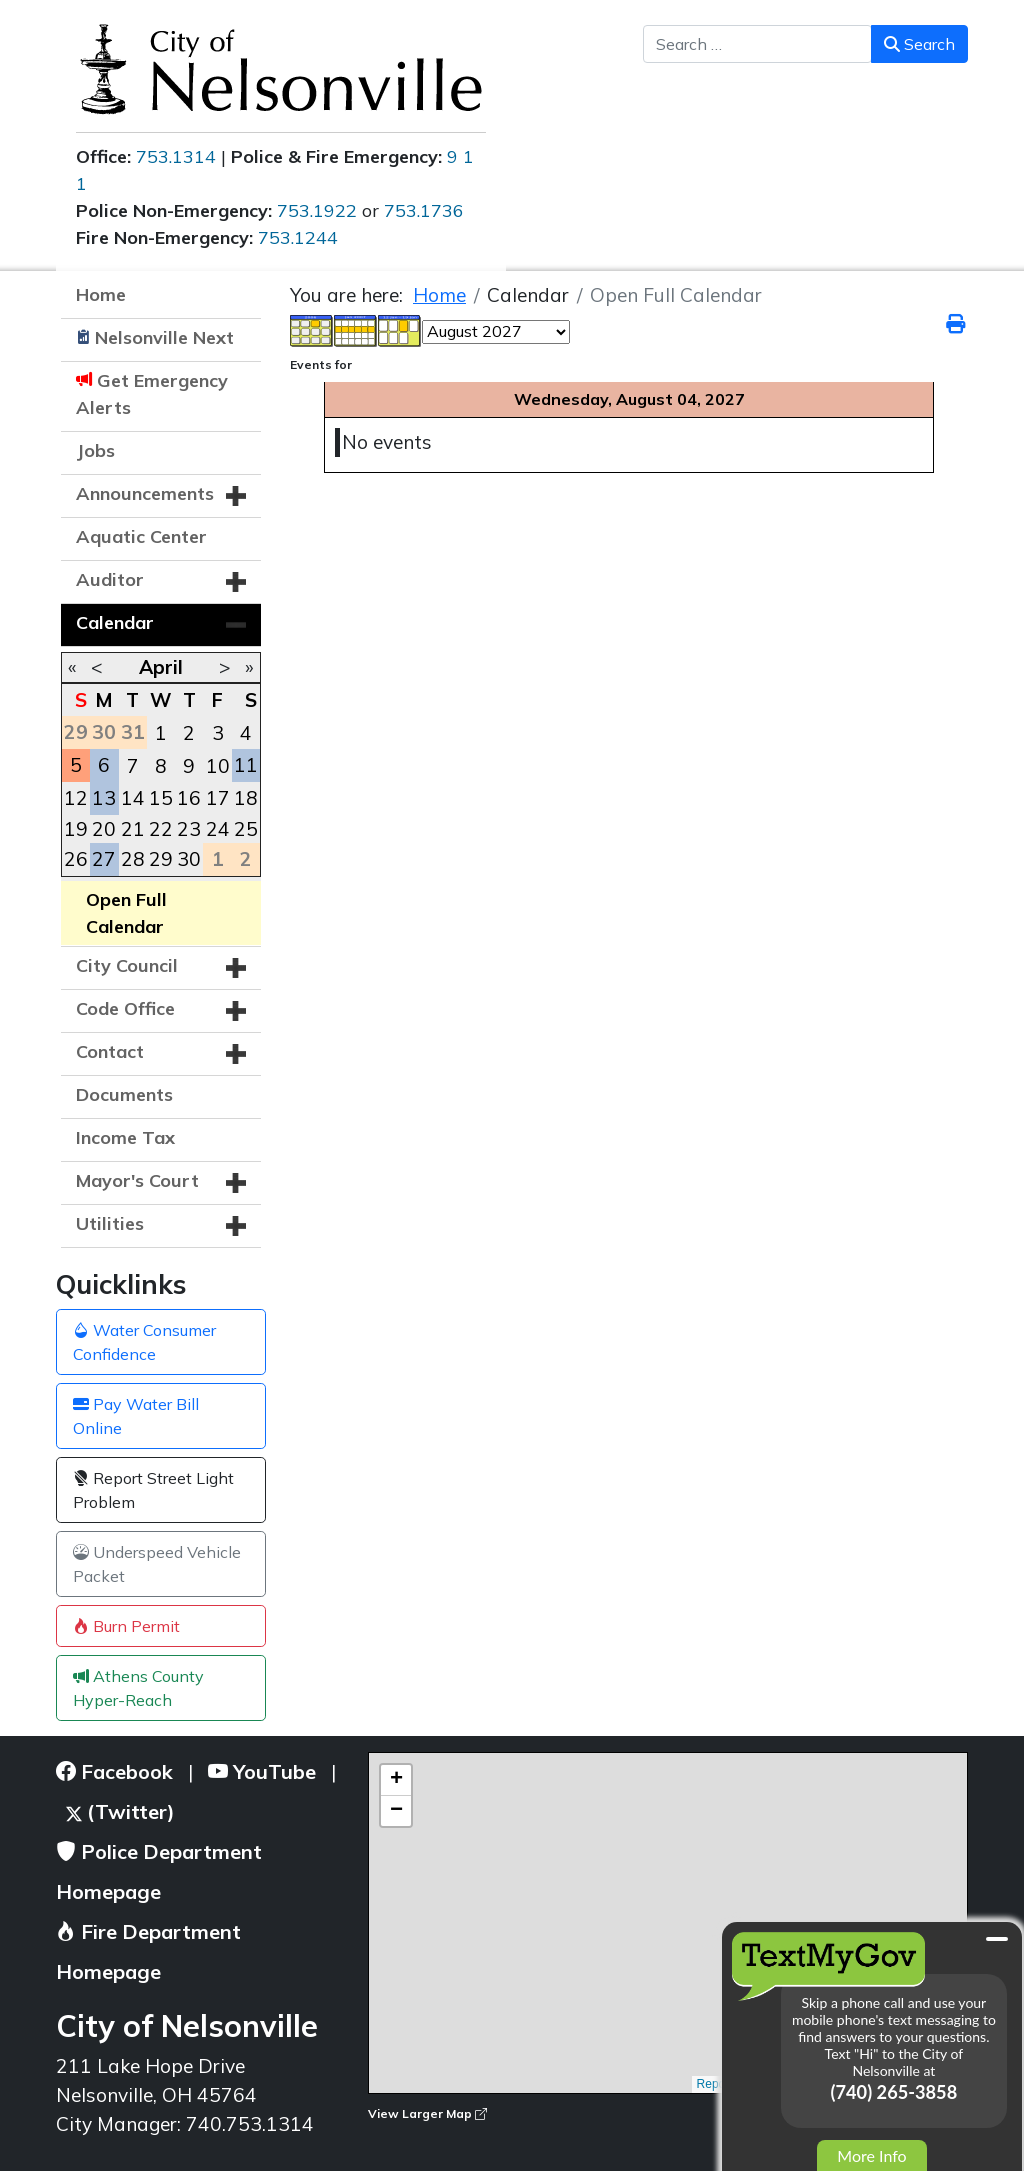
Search (919, 44)
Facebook (114, 1771)
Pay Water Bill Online (136, 1416)
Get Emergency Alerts (152, 394)
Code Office (125, 1008)
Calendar (115, 622)
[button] (236, 496)
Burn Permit (126, 1626)
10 (218, 766)
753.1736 (424, 210)
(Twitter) (120, 1811)
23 (189, 829)
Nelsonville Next (164, 337)
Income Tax (125, 1137)
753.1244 (298, 237)
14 (133, 798)
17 (218, 798)
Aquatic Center (141, 536)
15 (161, 798)
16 (189, 798)
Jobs (95, 450)
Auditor (110, 579)
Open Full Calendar (126, 913)
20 (104, 829)
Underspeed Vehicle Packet (157, 1564)
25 (246, 829)
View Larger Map (427, 2113)
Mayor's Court (137, 1180)
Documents (124, 1094)
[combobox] (757, 44)
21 (133, 829)
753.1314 (176, 156)
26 (76, 859)
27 (104, 859)
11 (246, 765)
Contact (110, 1051)
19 (76, 829)
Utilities (110, 1223)
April (161, 667)
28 (133, 859)
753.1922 (317, 210)
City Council (127, 965)
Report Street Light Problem (153, 1490)
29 (161, 859)
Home (101, 294)
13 (104, 798)
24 (218, 829)
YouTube (262, 1771)
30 (189, 859)
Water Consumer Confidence (144, 1342)
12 (76, 798)
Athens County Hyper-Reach (138, 1688)
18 (246, 798)
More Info (871, 2155)
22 (161, 829)
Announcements (145, 493)
